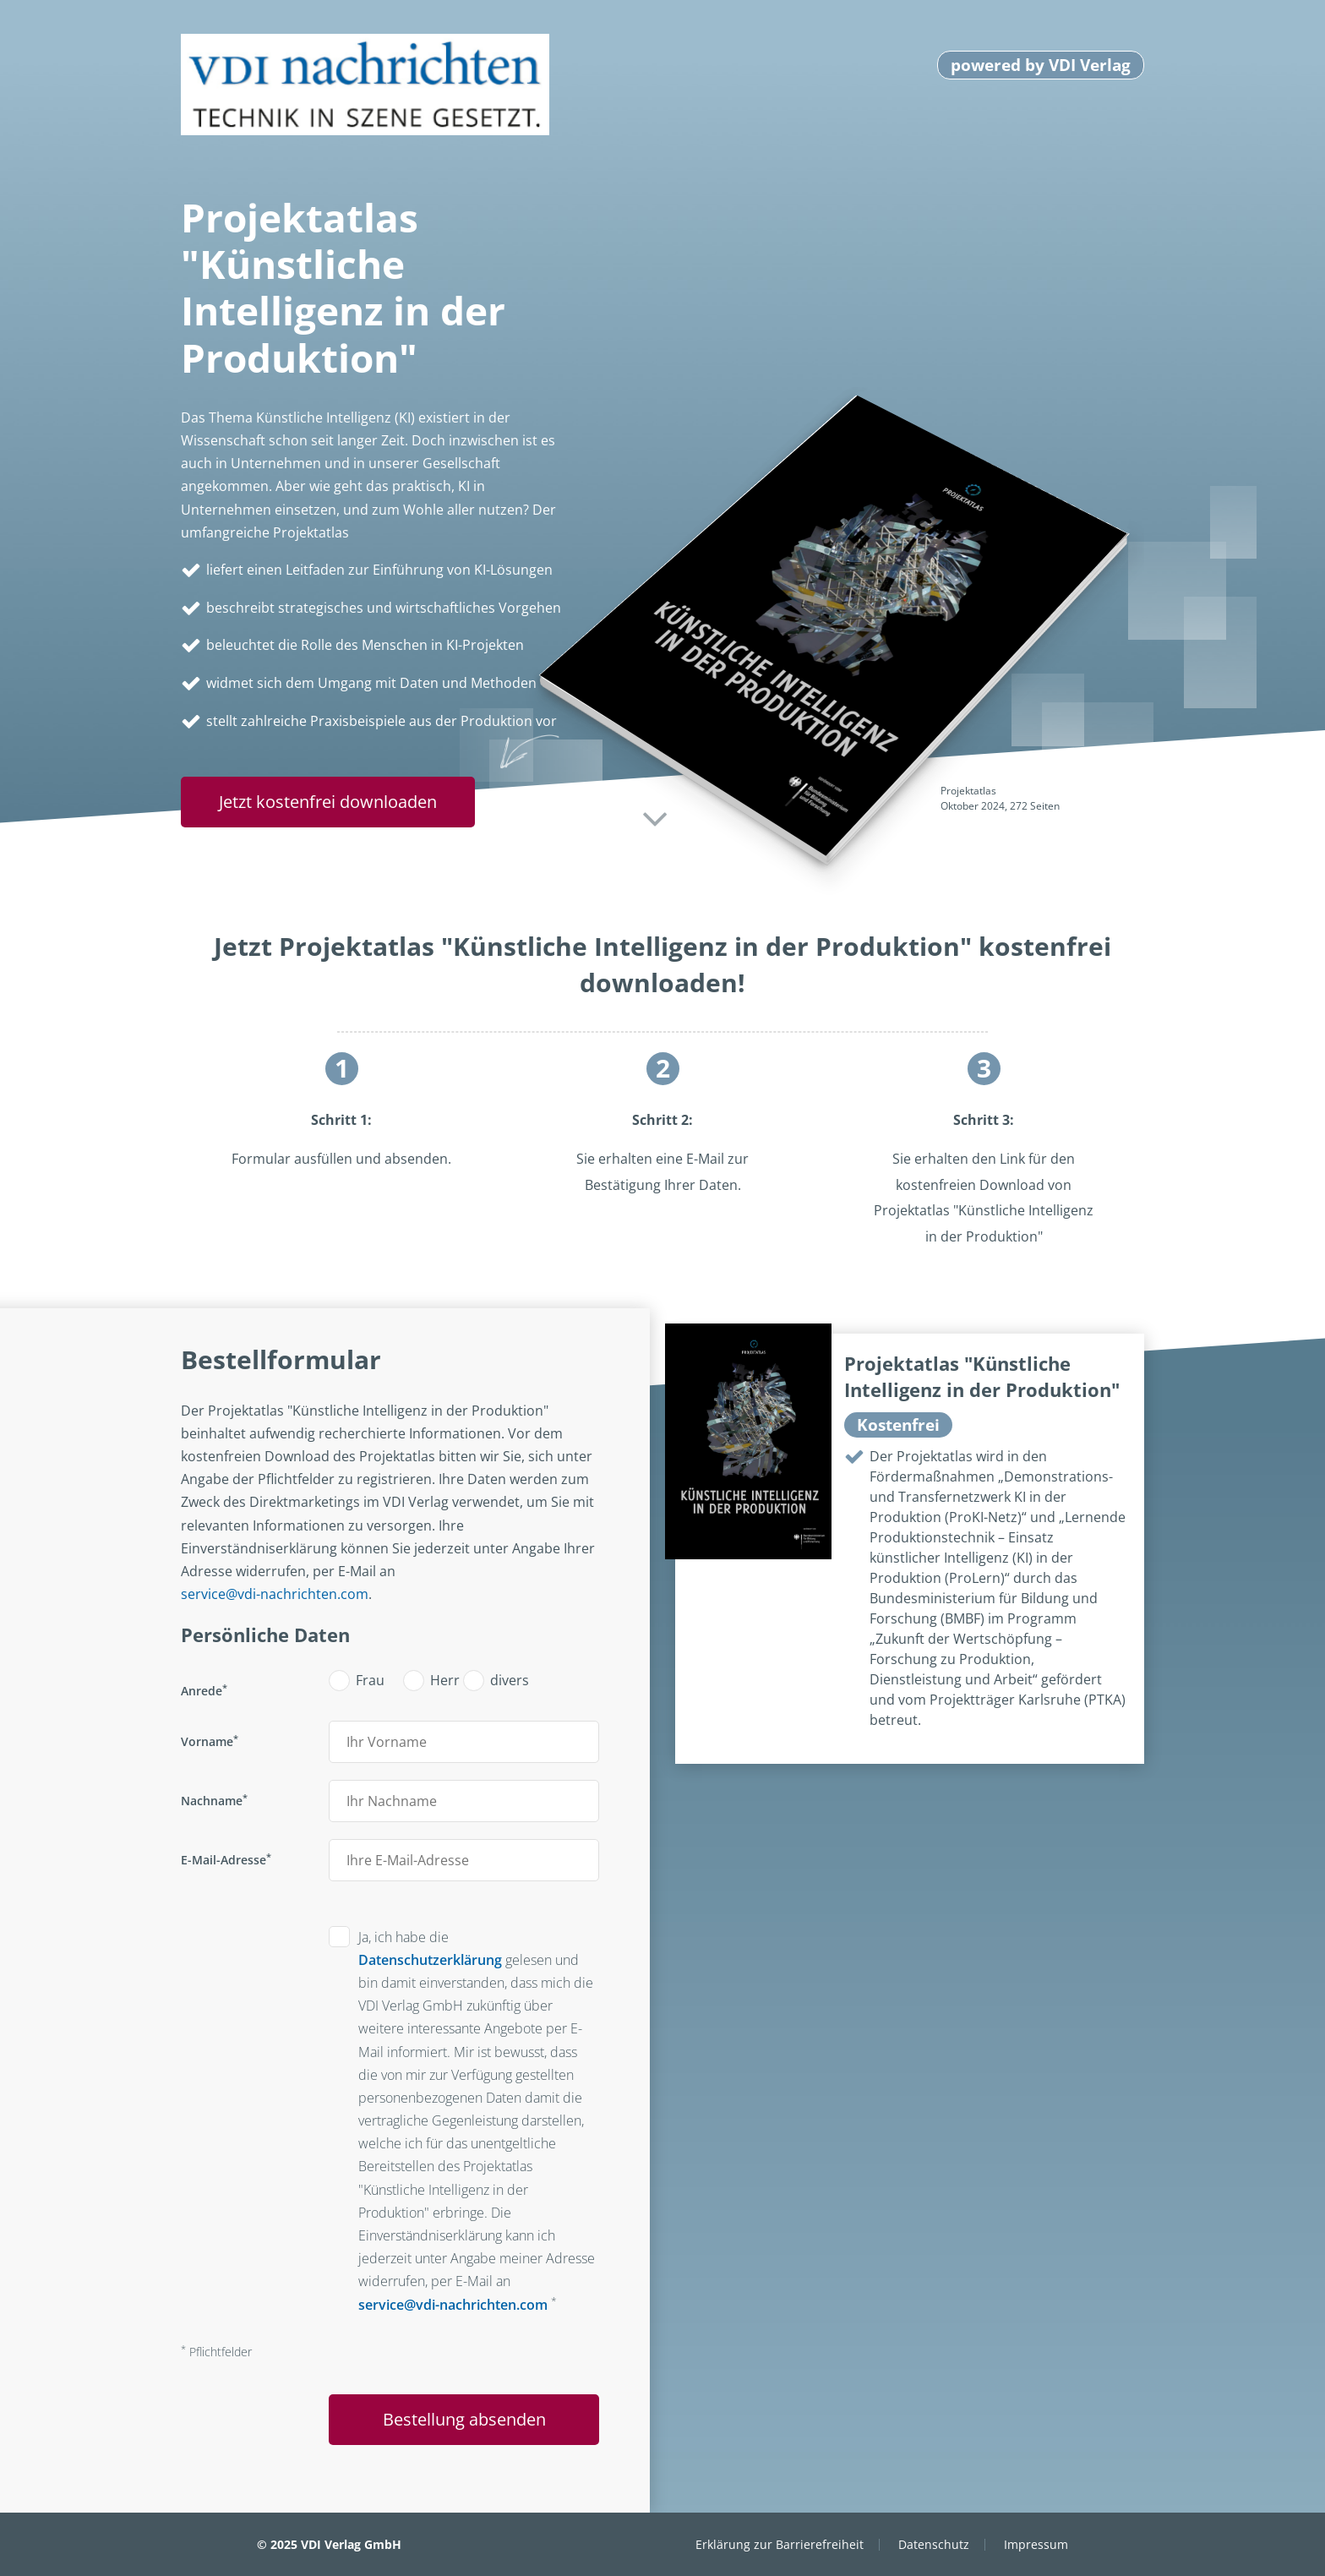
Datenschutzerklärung (430, 1960)
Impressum (1036, 2544)
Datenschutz (933, 2544)
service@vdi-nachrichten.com (274, 1594)
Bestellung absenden (464, 2419)
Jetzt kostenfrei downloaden (328, 801)
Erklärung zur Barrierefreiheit (779, 2544)
